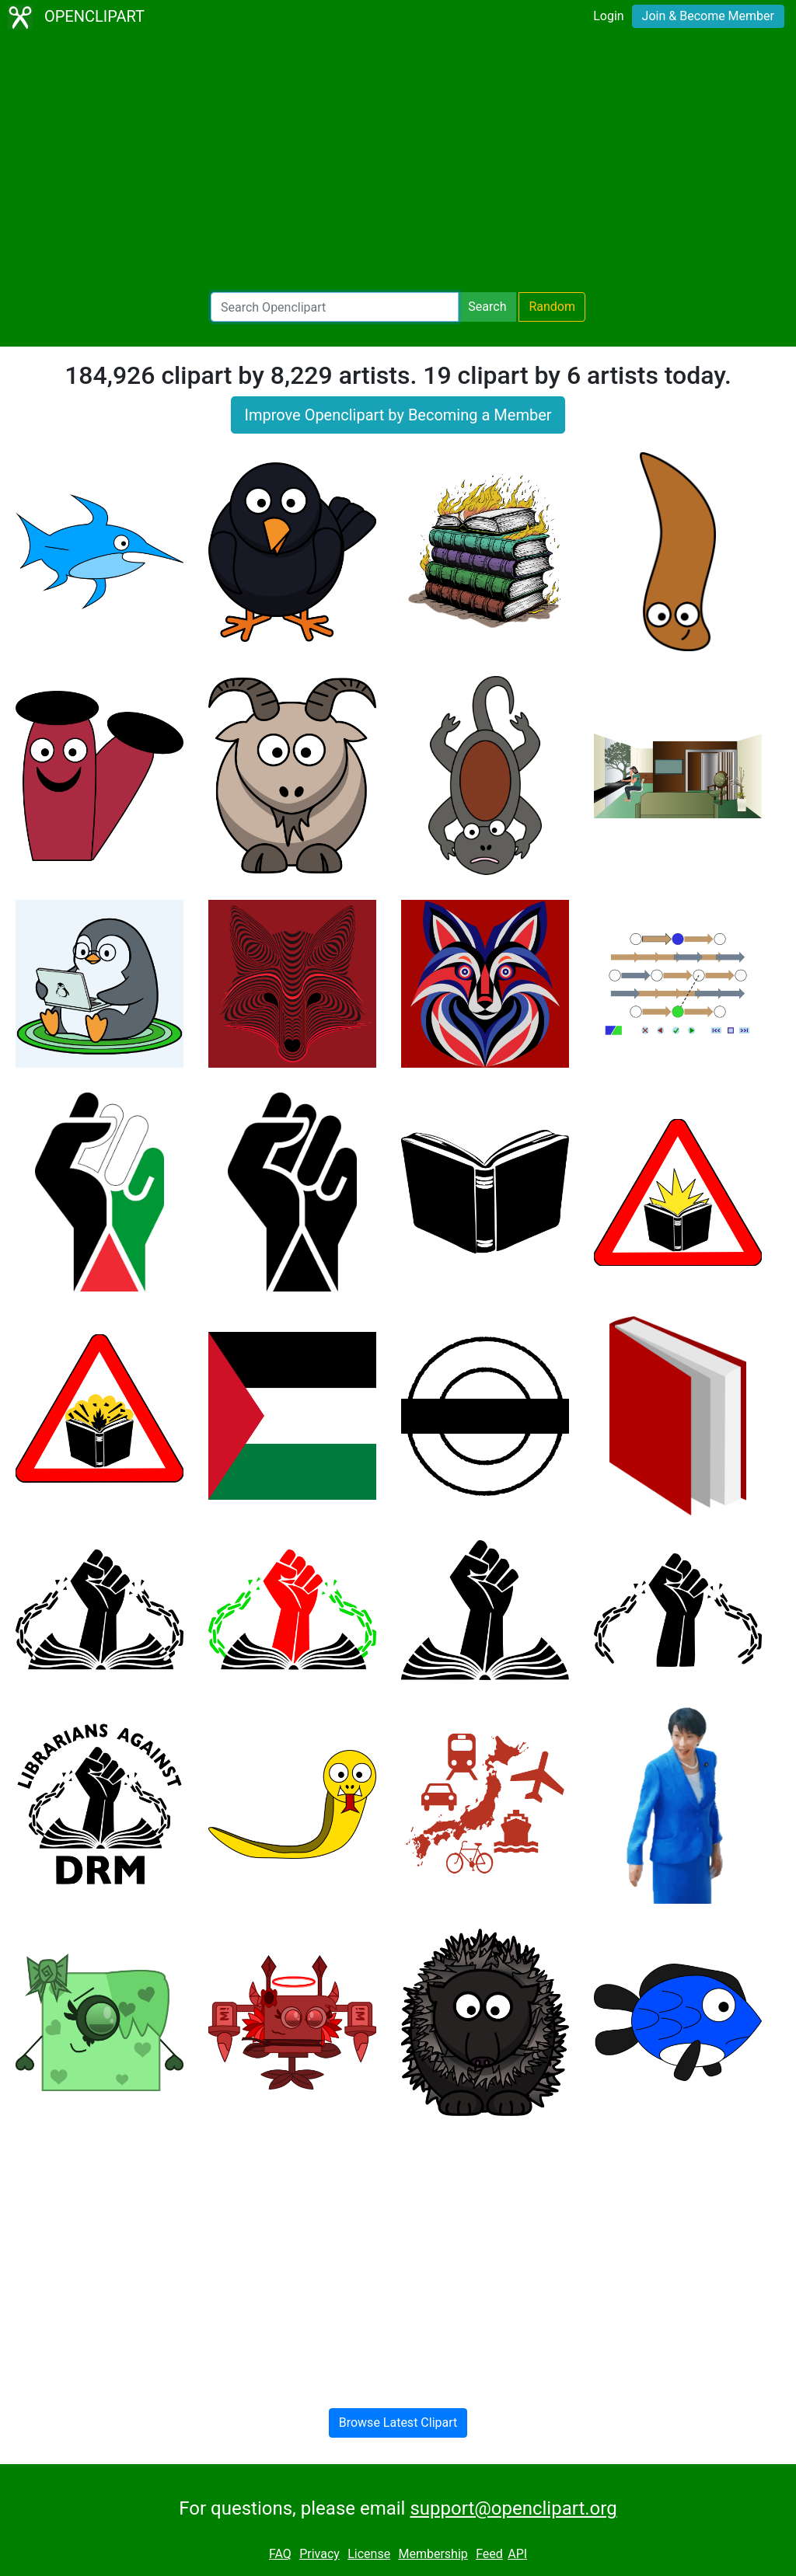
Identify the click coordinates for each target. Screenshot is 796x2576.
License (368, 2553)
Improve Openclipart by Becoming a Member (397, 415)
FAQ (280, 2553)
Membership (432, 2553)
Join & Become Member (708, 16)
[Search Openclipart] (335, 307)
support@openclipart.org (513, 2508)
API (517, 2553)
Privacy (319, 2553)
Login (608, 16)
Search (487, 306)
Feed (489, 2553)
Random (552, 306)
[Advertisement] (398, 163)
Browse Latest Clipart (398, 2422)
